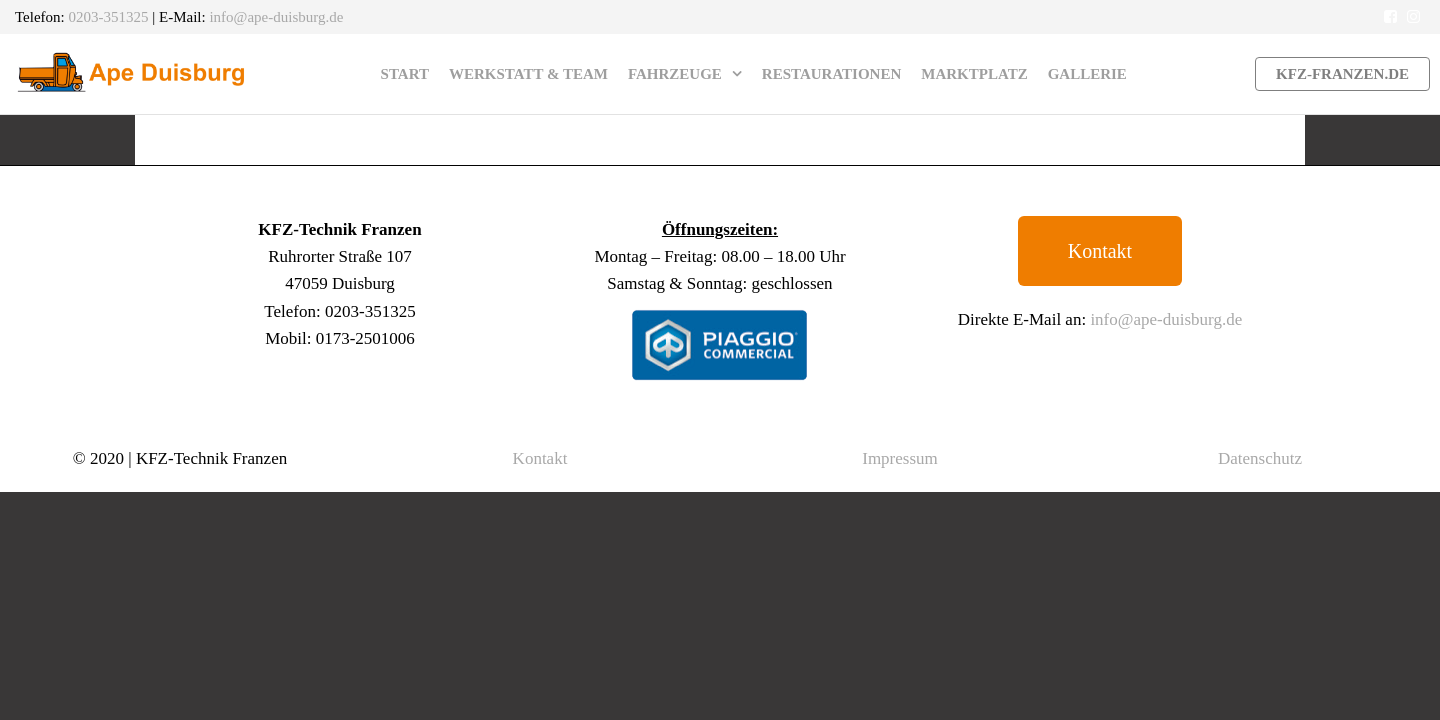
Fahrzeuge (675, 74)
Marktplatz (974, 74)
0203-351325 (109, 17)
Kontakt (540, 458)
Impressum (900, 458)
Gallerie (1087, 74)
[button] (1100, 251)
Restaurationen (831, 74)
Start (405, 74)
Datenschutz (1260, 458)
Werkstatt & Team (528, 74)
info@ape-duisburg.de (276, 17)
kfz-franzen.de (1342, 74)
